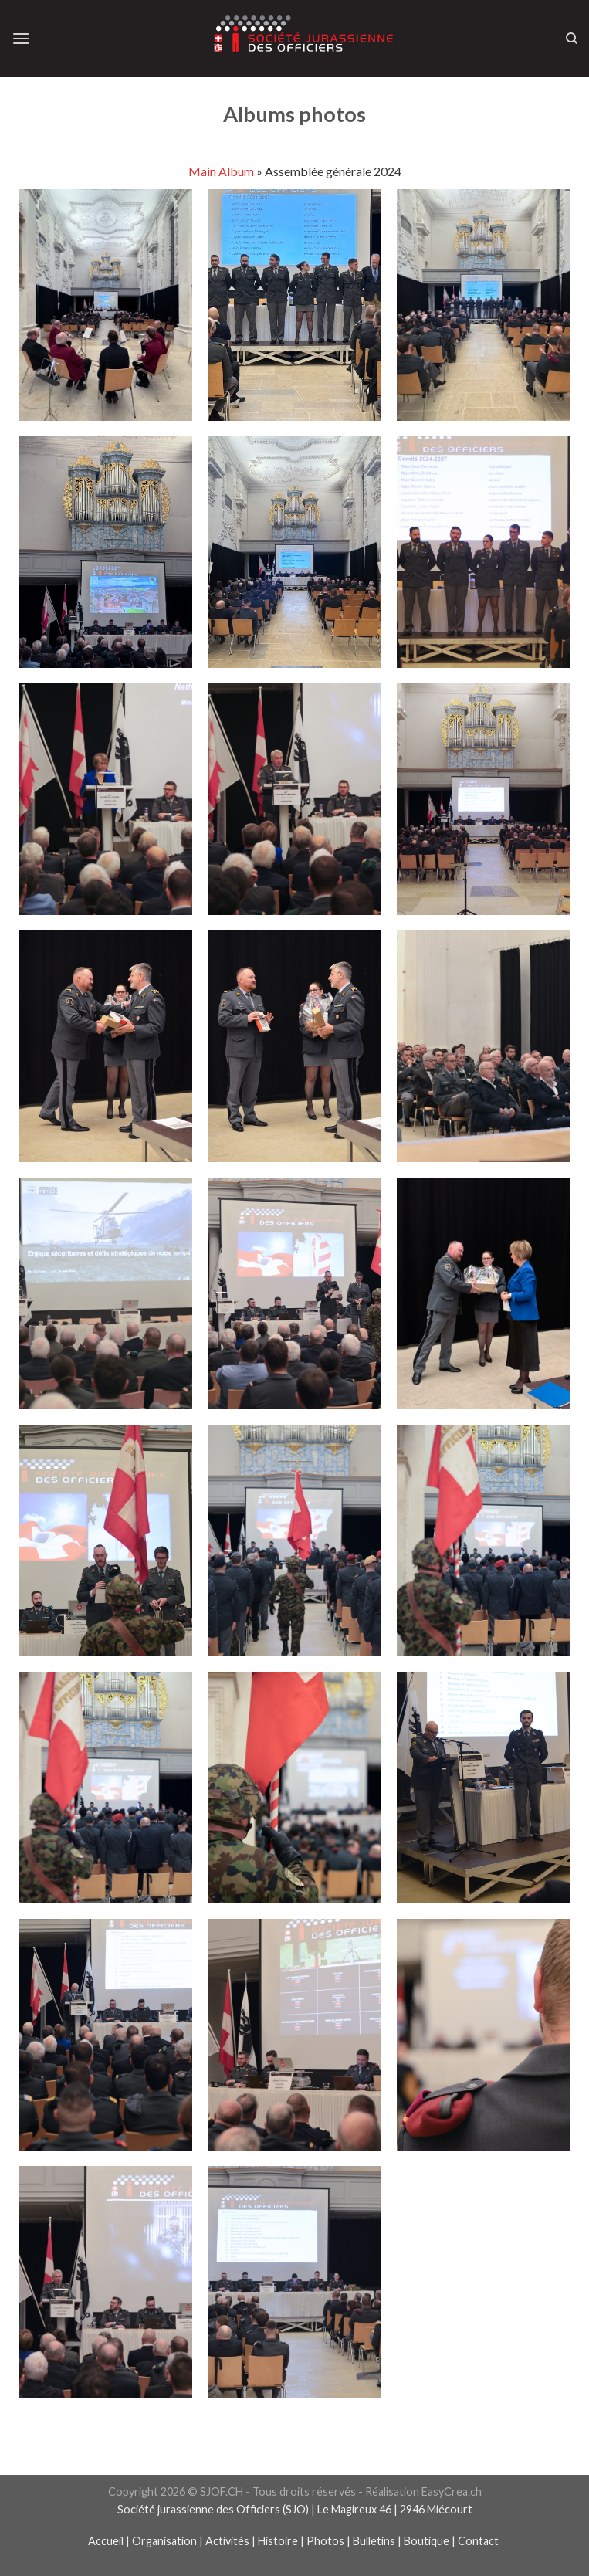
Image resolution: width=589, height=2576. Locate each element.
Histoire (278, 2540)
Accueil (106, 2540)
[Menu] (21, 38)
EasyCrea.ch (451, 2491)
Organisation (164, 2540)
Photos (325, 2540)
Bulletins (374, 2540)
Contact (479, 2540)
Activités (227, 2540)
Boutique (426, 2540)
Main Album (221, 171)
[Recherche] (571, 38)
